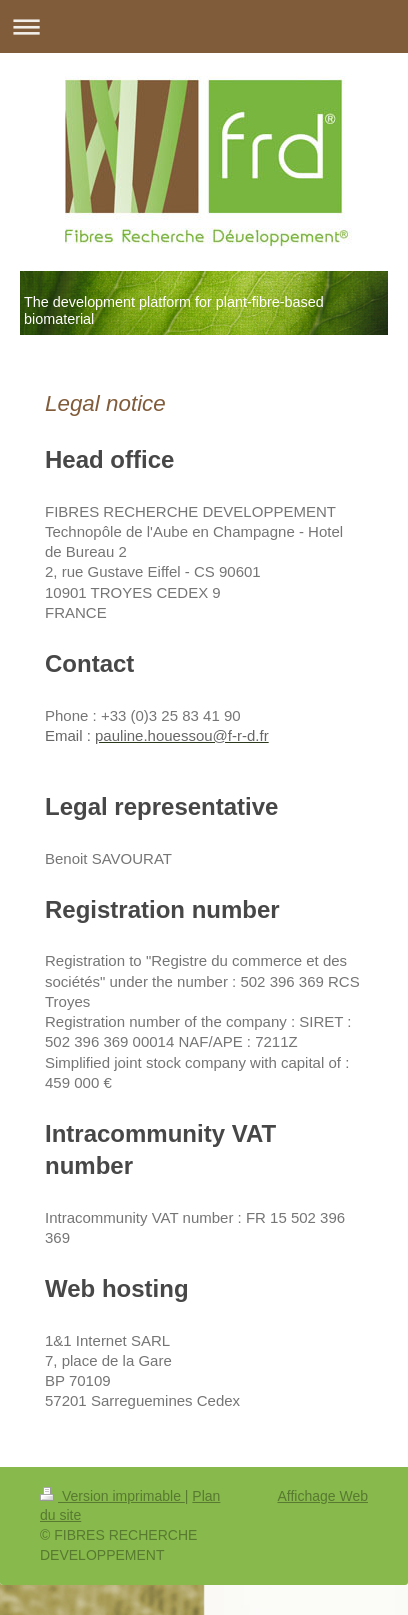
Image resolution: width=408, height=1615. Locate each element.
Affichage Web (322, 1496)
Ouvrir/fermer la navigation (204, 26)
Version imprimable (112, 1496)
